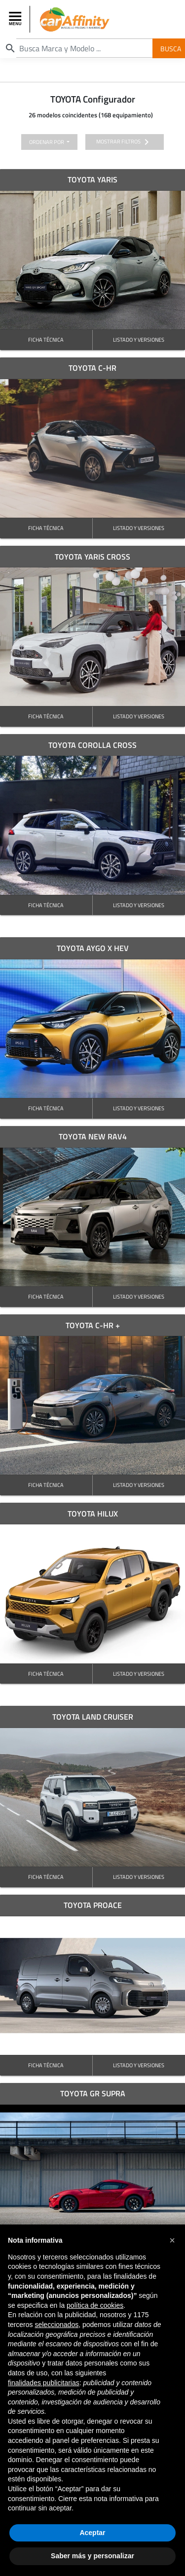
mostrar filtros (124, 142)
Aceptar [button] (92, 2533)
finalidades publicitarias (43, 2383)
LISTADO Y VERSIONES (138, 339)
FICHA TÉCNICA (46, 339)
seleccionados (56, 2325)
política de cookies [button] (95, 2305)
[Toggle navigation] (16, 19)
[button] (172, 2240)
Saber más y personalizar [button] (92, 2556)
